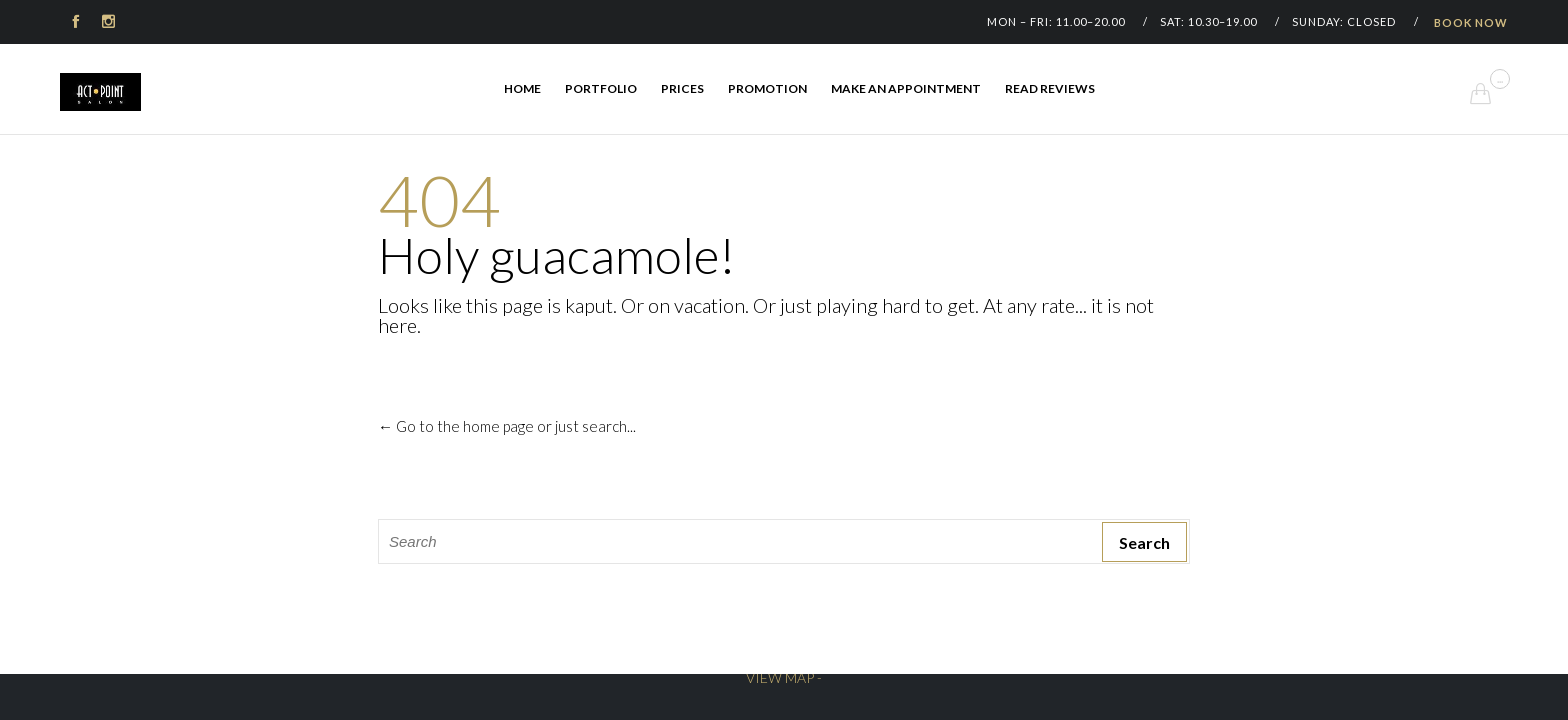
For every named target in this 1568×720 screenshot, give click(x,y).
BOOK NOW (1471, 22)
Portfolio (601, 88)
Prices (682, 88)
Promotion (767, 88)
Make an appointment (906, 88)
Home (522, 88)
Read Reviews (1050, 88)
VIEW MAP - (784, 677)
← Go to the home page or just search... (507, 426)
